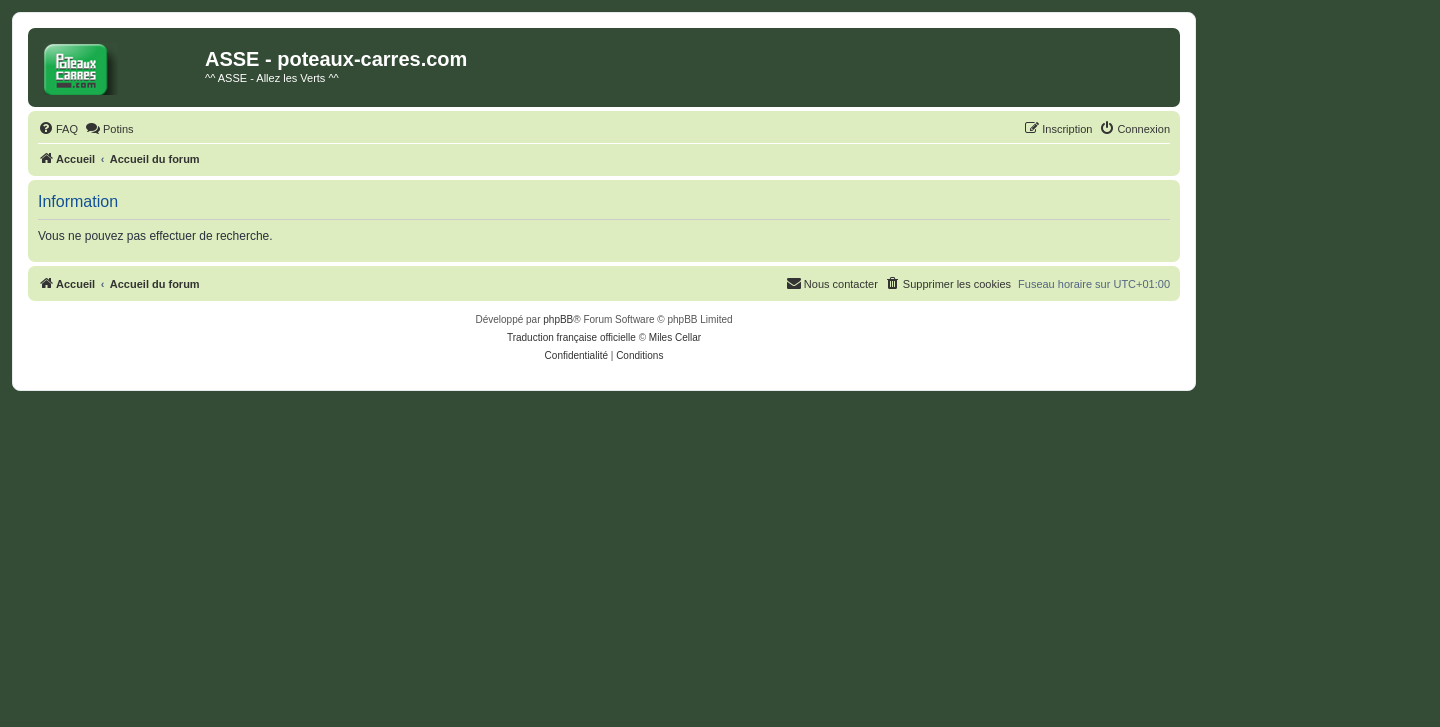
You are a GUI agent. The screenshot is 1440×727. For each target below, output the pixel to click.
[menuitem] (58, 129)
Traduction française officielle (571, 337)
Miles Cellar (675, 337)
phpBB (558, 319)
